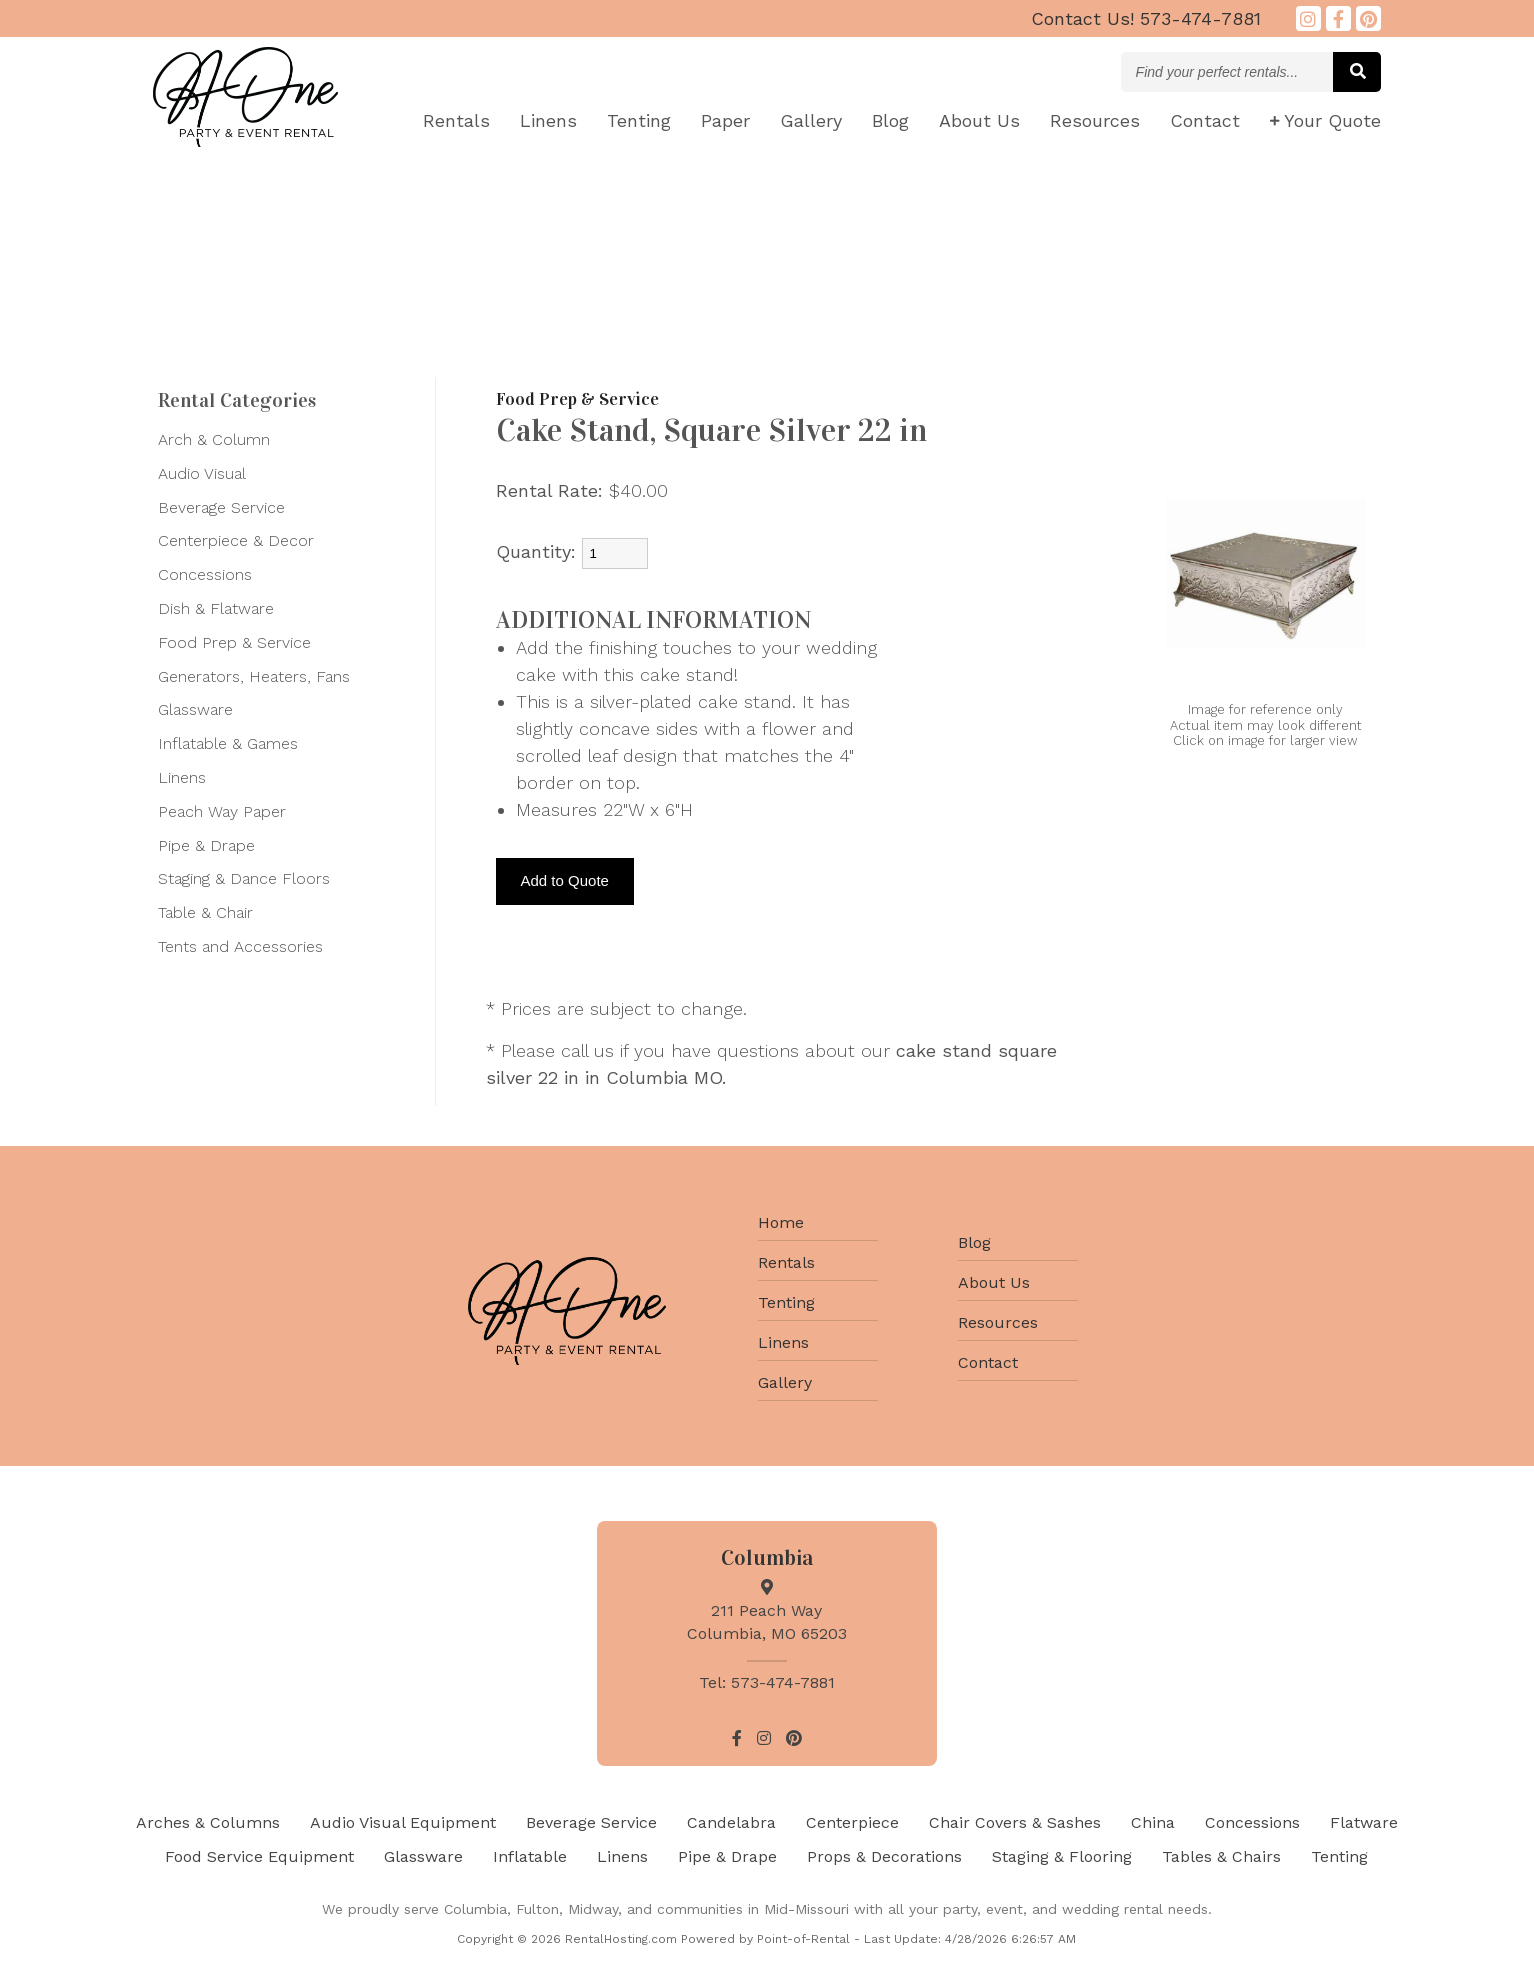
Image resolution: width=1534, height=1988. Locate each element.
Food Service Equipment (259, 1856)
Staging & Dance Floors (244, 878)
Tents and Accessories (240, 946)
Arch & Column (214, 439)
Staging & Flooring (1062, 1856)
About (979, 120)
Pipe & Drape (206, 845)
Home (781, 1222)
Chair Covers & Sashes (1015, 1822)
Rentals (456, 120)
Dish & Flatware (216, 608)
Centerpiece (852, 1822)
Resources (1095, 120)
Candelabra (731, 1822)
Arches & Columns (208, 1822)
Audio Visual (202, 473)
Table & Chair (205, 912)
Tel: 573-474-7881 (767, 1682)
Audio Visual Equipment (403, 1822)
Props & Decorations (884, 1856)
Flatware (1364, 1822)
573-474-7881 (1146, 18)
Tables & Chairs (1221, 1856)
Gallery (811, 120)
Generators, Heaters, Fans (254, 676)
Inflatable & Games (228, 743)
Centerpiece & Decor (236, 540)
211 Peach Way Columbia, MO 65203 (767, 1610)
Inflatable (530, 1856)
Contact (1205, 120)
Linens (548, 120)
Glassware (195, 709)
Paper (725, 120)
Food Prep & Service (234, 642)
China (1153, 1822)
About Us (994, 1282)
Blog (890, 120)
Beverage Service (221, 507)
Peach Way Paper (222, 811)
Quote (1325, 120)
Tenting (639, 120)
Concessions (205, 574)
